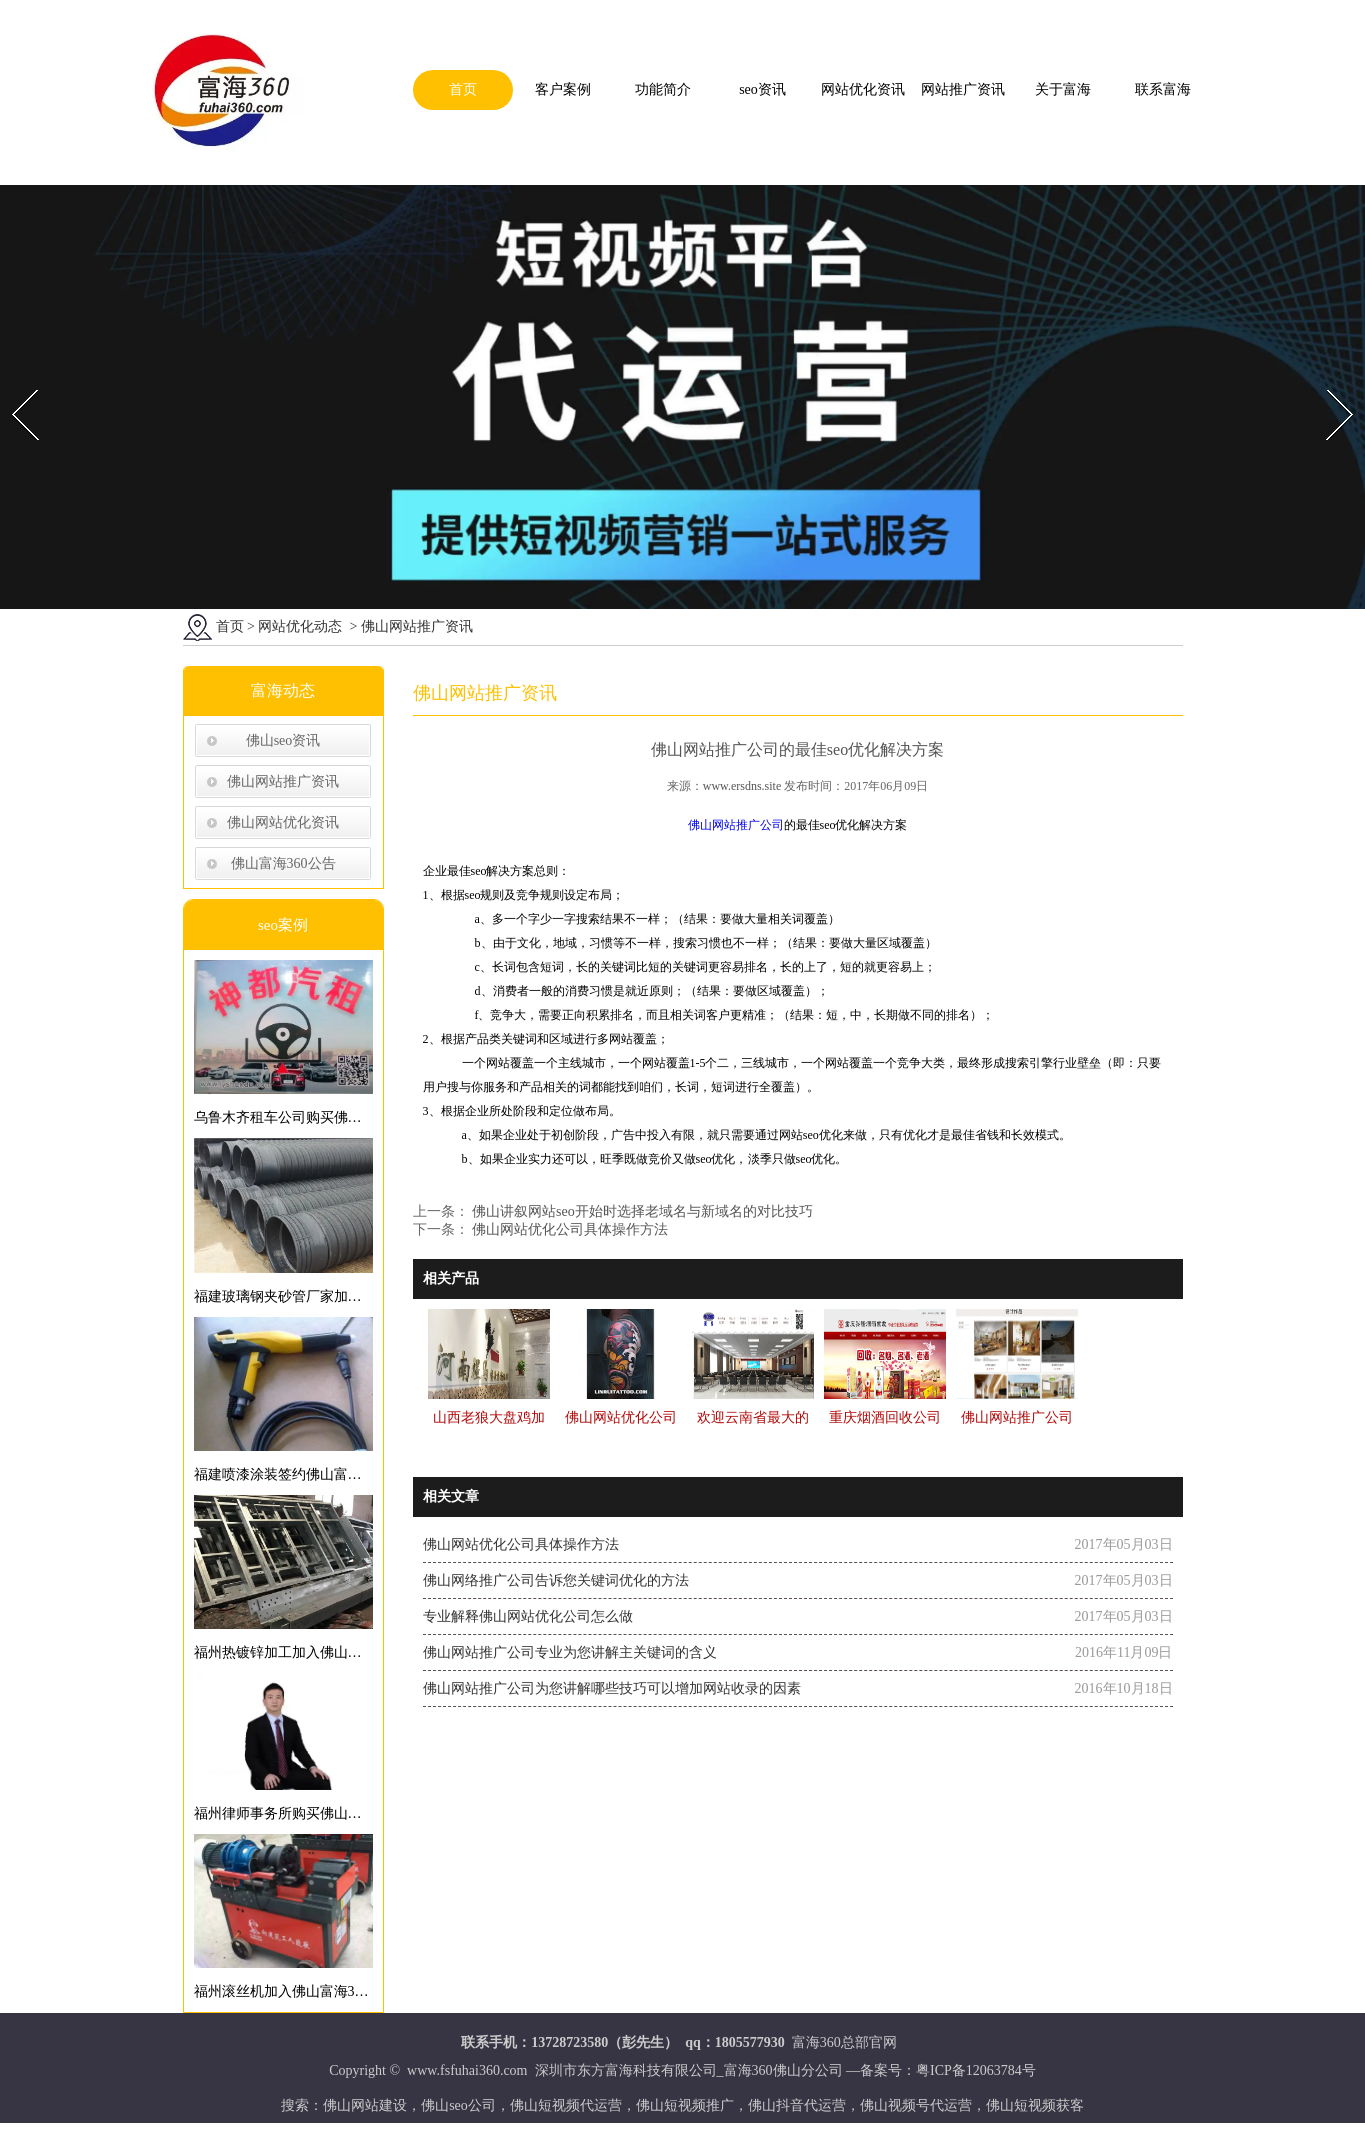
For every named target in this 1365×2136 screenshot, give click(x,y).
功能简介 (663, 89)
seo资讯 (762, 89)
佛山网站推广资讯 (283, 784)
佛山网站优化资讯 (283, 825)
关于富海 (1063, 89)
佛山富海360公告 (283, 866)
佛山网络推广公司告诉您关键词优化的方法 (556, 1583)
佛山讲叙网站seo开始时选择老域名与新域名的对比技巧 (641, 1214)
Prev (13, 384)
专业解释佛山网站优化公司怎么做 (528, 1619)
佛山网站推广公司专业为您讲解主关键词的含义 (570, 1655)
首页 (463, 89)
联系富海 (1163, 89)
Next (1328, 384)
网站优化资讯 (863, 89)
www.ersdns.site (742, 789)
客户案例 (563, 89)
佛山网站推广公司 (736, 828)
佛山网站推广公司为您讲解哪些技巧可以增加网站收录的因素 (612, 1691)
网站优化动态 (300, 629)
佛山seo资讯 (283, 743)
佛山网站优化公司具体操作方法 (569, 1232)
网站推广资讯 (963, 89)
